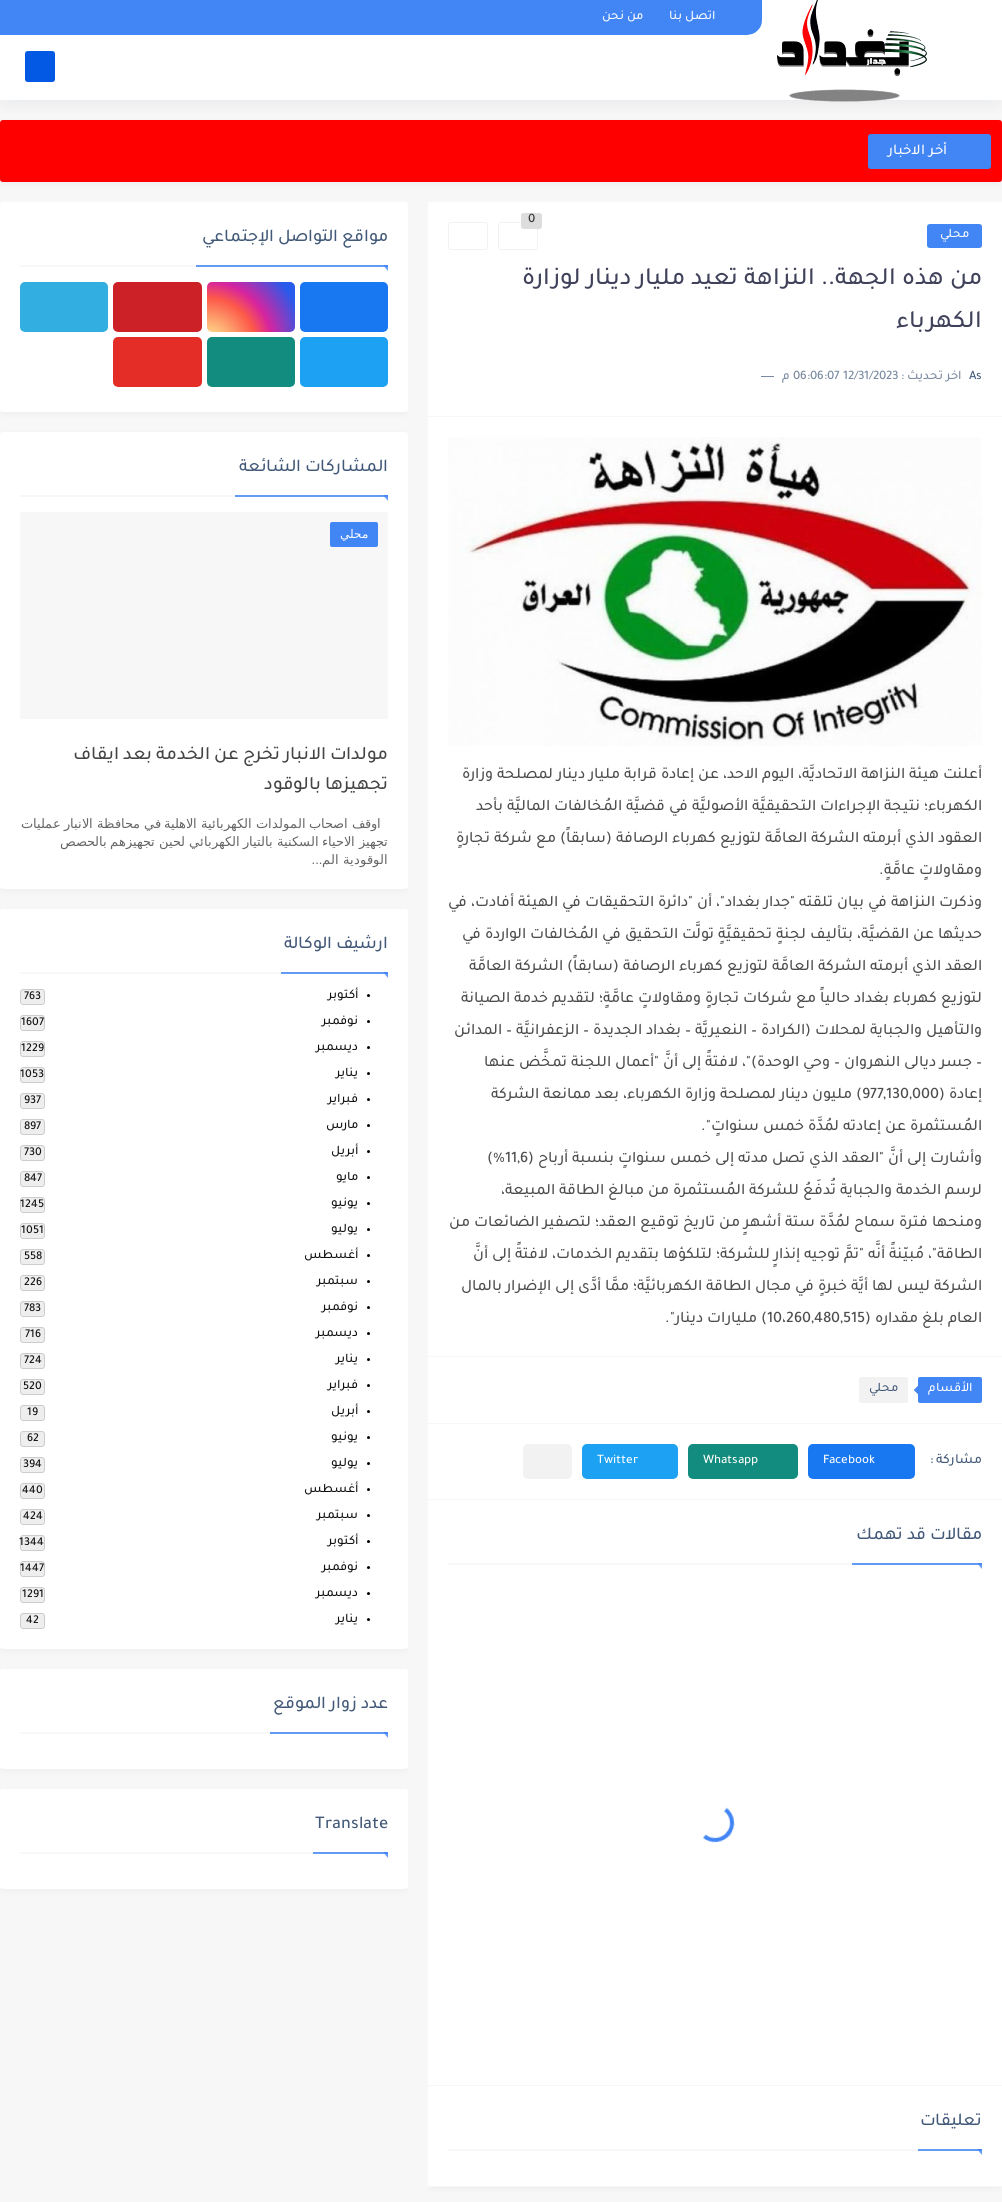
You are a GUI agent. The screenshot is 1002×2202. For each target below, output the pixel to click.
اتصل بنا (692, 17)
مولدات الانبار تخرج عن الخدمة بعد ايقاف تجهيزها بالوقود (230, 771)
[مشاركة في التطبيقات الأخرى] (547, 1461)
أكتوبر (343, 996)
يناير (347, 1074)
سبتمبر (337, 1282)
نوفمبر (340, 1022)
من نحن (622, 17)
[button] (861, 1461)
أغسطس (331, 1256)
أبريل (344, 1152)
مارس (342, 1126)
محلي (954, 235)
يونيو (344, 1204)
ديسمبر (337, 1048)
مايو (347, 1178)
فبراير (343, 1100)
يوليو (344, 1230)
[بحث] (40, 66)
